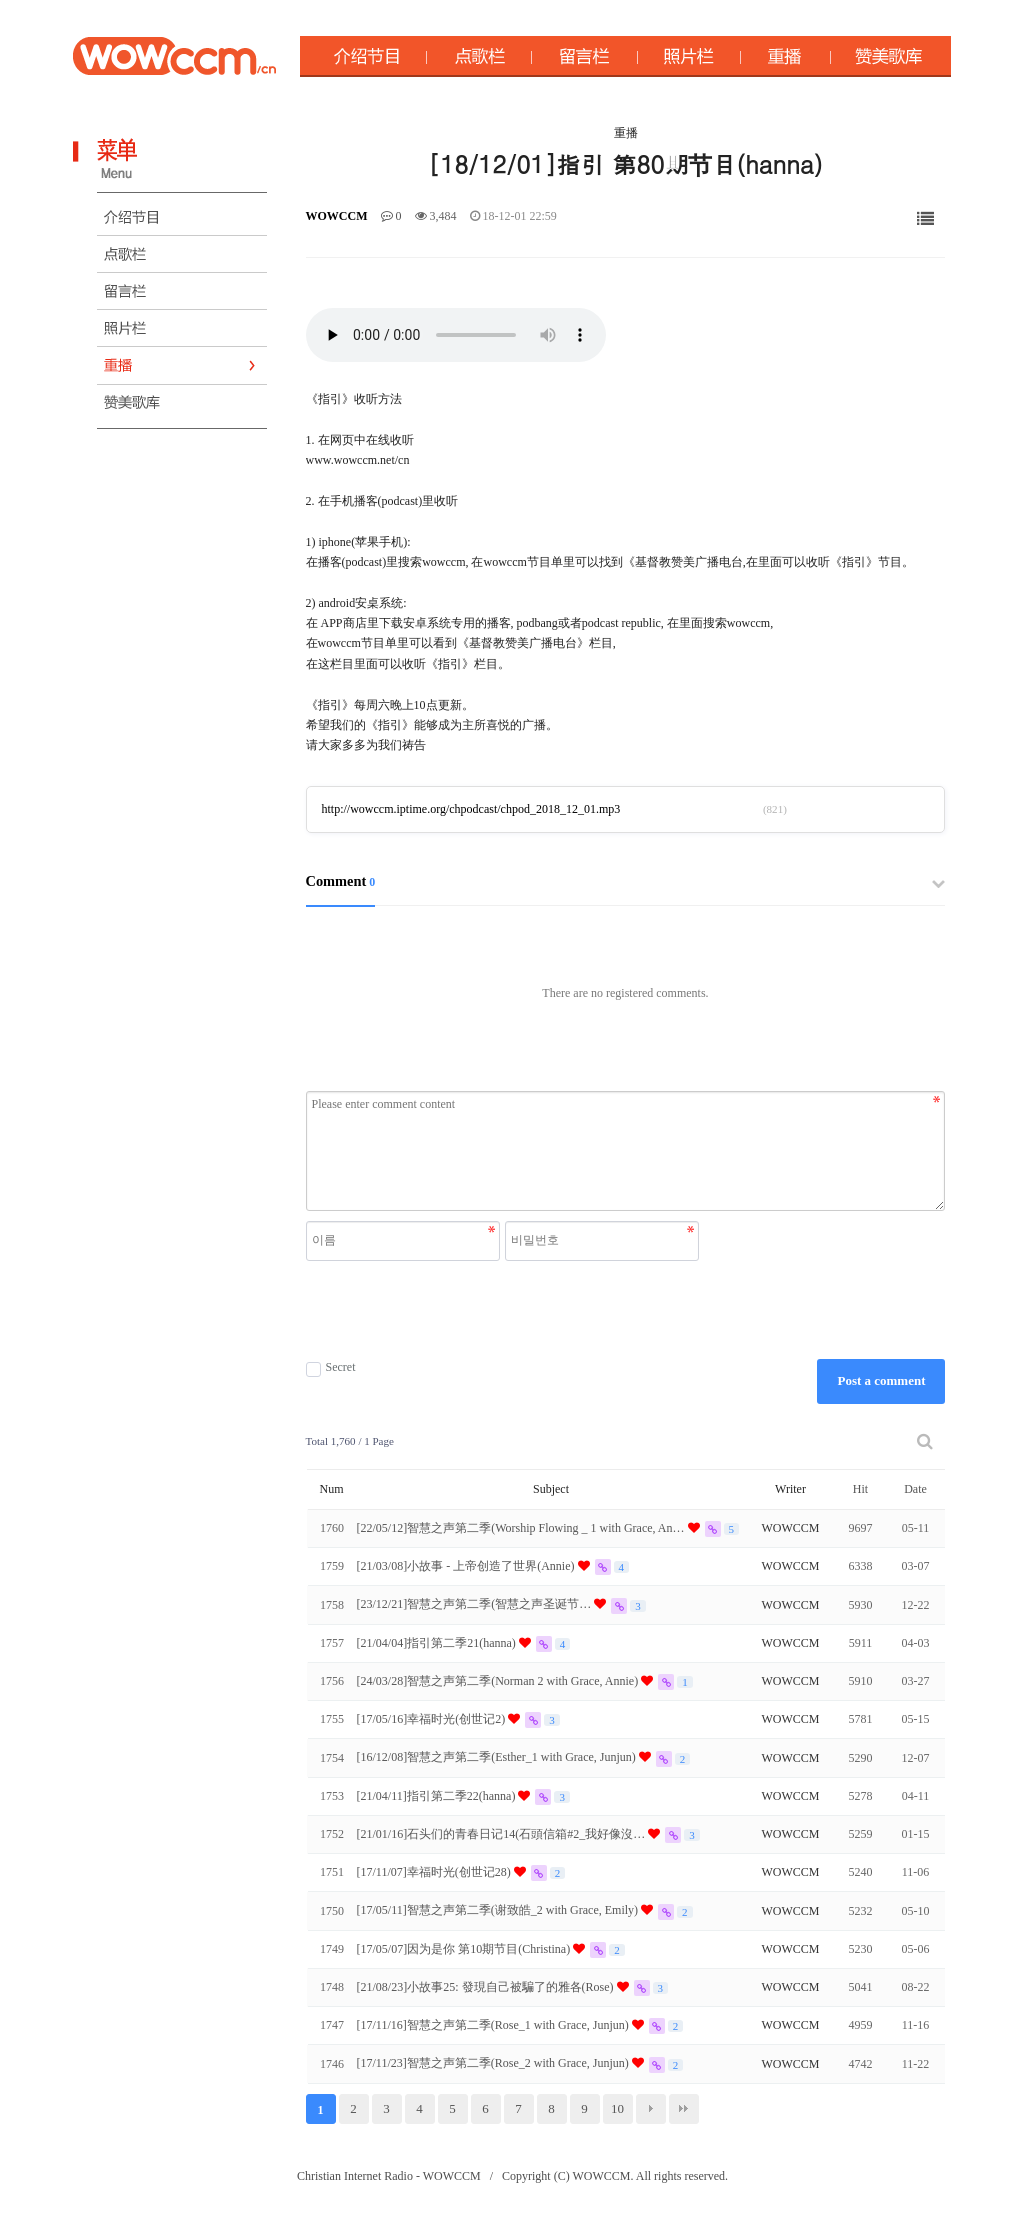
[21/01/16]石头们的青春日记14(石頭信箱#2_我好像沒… (503, 1834)
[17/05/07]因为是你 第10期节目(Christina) (465, 1949)
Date (915, 1489)
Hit (860, 1489)
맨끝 (684, 2109)
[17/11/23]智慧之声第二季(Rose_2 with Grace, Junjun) (494, 2063)
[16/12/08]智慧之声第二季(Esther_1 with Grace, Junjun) (498, 1757)
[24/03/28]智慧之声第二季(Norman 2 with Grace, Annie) (499, 1681)
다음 (651, 2109)
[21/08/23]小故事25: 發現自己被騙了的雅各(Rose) (487, 1987)
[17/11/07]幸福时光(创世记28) (435, 1872)
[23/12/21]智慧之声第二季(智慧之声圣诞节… (476, 1604)
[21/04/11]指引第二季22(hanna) (438, 1796)
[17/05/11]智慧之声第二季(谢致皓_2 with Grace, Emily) (499, 1910)
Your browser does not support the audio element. (456, 335)
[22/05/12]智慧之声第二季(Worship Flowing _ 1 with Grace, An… (522, 1528)
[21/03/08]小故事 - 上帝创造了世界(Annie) (467, 1566)
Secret (331, 1367)
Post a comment (881, 1380)
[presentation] (505, 1310)
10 (617, 2108)
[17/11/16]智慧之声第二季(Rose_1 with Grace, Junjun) (494, 2025)
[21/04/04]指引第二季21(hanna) (438, 1643)
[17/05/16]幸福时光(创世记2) (433, 1719)
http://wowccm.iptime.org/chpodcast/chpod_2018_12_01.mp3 (471, 809)
